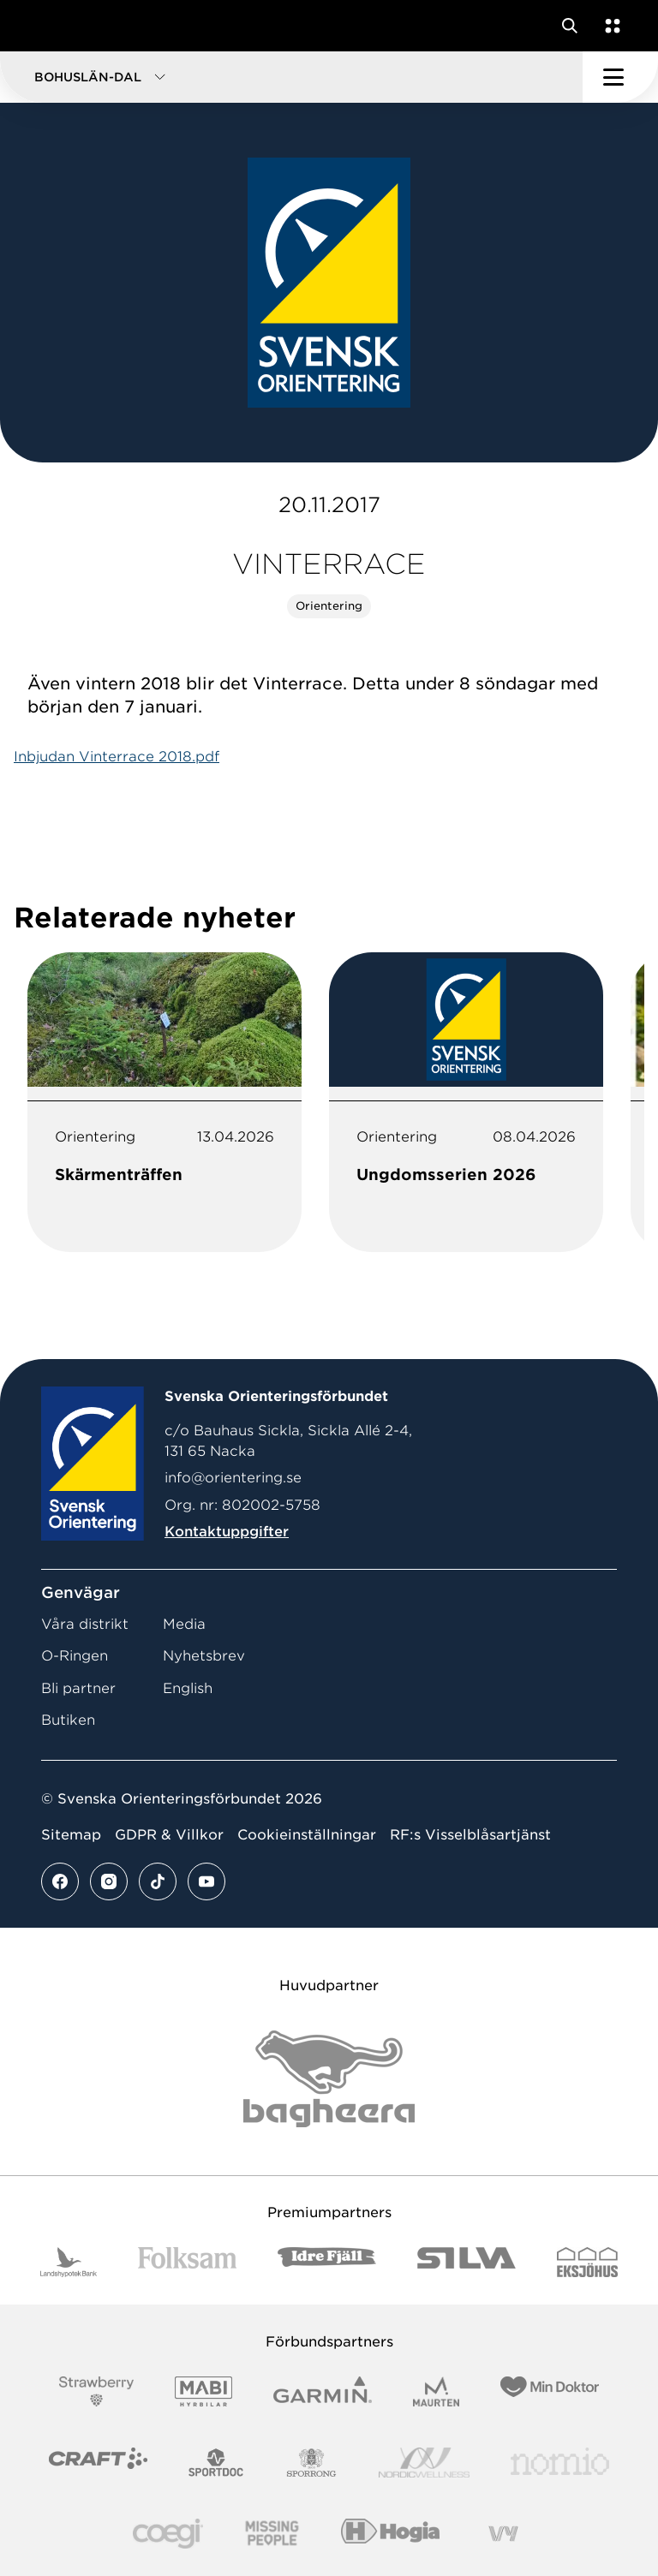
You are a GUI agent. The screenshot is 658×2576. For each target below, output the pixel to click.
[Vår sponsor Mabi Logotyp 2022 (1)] (203, 2391)
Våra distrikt (85, 1624)
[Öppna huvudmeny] (620, 77)
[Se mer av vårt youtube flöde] (206, 1881)
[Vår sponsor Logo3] (168, 2534)
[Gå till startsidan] (45, 25)
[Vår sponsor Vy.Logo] (503, 2534)
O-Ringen (74, 1656)
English (187, 1688)
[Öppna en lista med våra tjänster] (609, 25)
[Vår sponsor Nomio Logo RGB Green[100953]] (560, 2463)
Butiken (68, 1720)
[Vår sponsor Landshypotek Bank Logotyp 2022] (68, 2262)
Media (184, 1624)
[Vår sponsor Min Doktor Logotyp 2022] (549, 2391)
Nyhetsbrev (204, 1656)
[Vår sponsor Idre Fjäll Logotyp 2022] (327, 2262)
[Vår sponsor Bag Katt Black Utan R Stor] (329, 2078)
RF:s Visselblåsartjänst (470, 1835)
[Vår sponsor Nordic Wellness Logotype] (424, 2463)
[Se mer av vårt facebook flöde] (60, 1881)
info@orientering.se (233, 1478)
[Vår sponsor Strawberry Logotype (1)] (97, 2391)
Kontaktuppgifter (226, 1532)
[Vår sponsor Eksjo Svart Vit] (587, 2262)
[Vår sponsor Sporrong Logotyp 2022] (311, 2463)
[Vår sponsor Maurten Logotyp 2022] (436, 2391)
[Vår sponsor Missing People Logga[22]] (272, 2534)
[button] (291, 77)
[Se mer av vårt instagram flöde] (109, 1881)
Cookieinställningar (306, 1835)
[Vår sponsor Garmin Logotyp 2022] (322, 2391)
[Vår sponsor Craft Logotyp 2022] (98, 2463)
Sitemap (71, 1835)
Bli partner (78, 1688)
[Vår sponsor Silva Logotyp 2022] (466, 2262)
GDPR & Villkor (169, 1835)
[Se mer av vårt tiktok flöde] (157, 1881)
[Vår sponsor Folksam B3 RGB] (187, 2262)
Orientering (329, 605)
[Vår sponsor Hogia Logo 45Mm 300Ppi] (390, 2534)
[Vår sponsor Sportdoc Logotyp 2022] (216, 2463)
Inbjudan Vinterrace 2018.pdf (116, 756)
